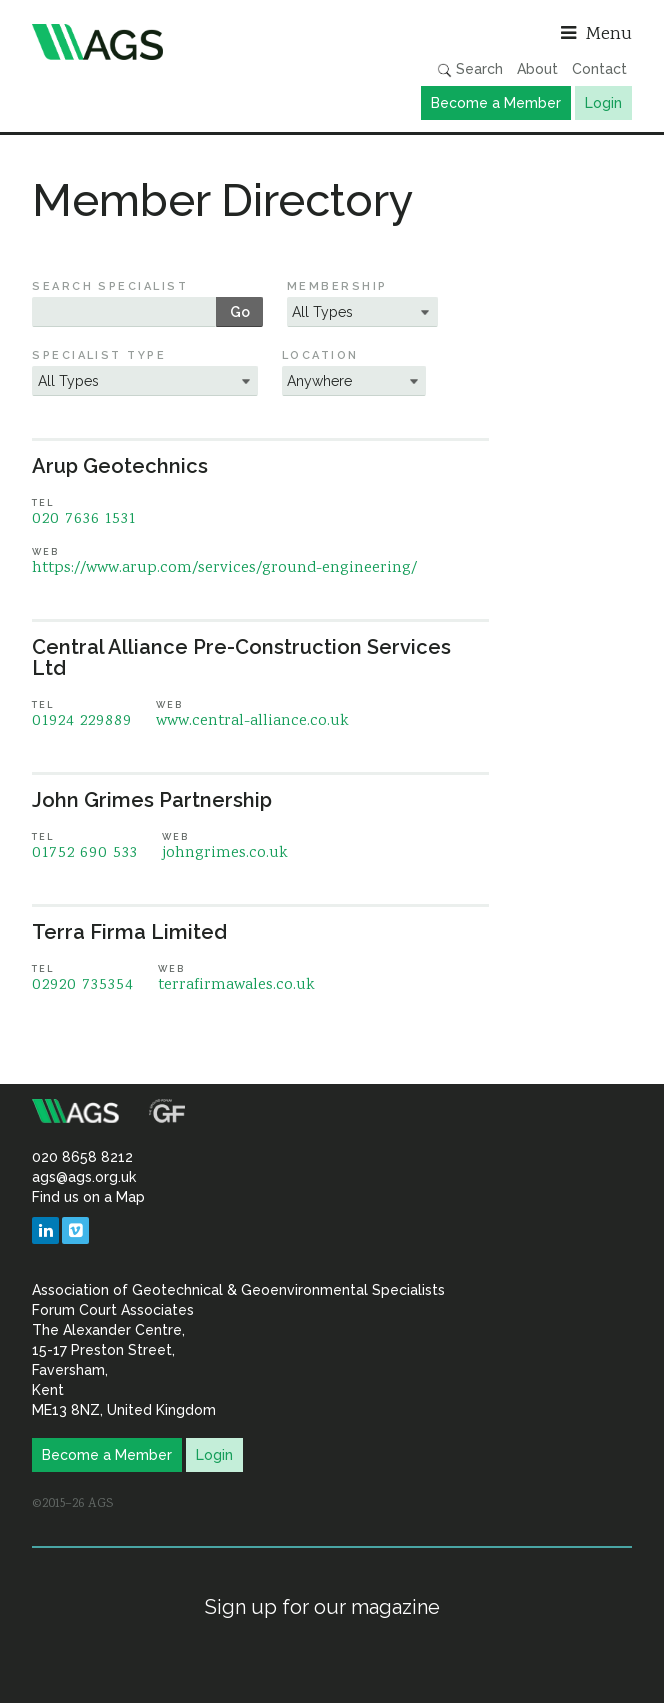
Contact (599, 69)
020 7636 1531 (84, 519)
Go (240, 312)
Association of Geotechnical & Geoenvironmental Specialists (177, 42)
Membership (337, 286)
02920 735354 (83, 985)
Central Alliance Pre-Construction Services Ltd (241, 657)
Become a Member (496, 103)
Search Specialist (110, 286)
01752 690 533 (85, 853)
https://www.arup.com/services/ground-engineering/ (224, 568)
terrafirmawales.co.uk (236, 985)
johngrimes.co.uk (225, 853)
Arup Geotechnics (120, 466)
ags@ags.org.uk (84, 1177)
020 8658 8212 (82, 1157)
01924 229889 (82, 721)
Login (603, 103)
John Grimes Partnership (152, 800)
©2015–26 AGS (72, 1504)
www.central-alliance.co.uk (252, 721)
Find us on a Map (88, 1197)
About (537, 69)
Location (320, 355)
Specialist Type (99, 355)
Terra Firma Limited (129, 932)
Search (470, 69)
